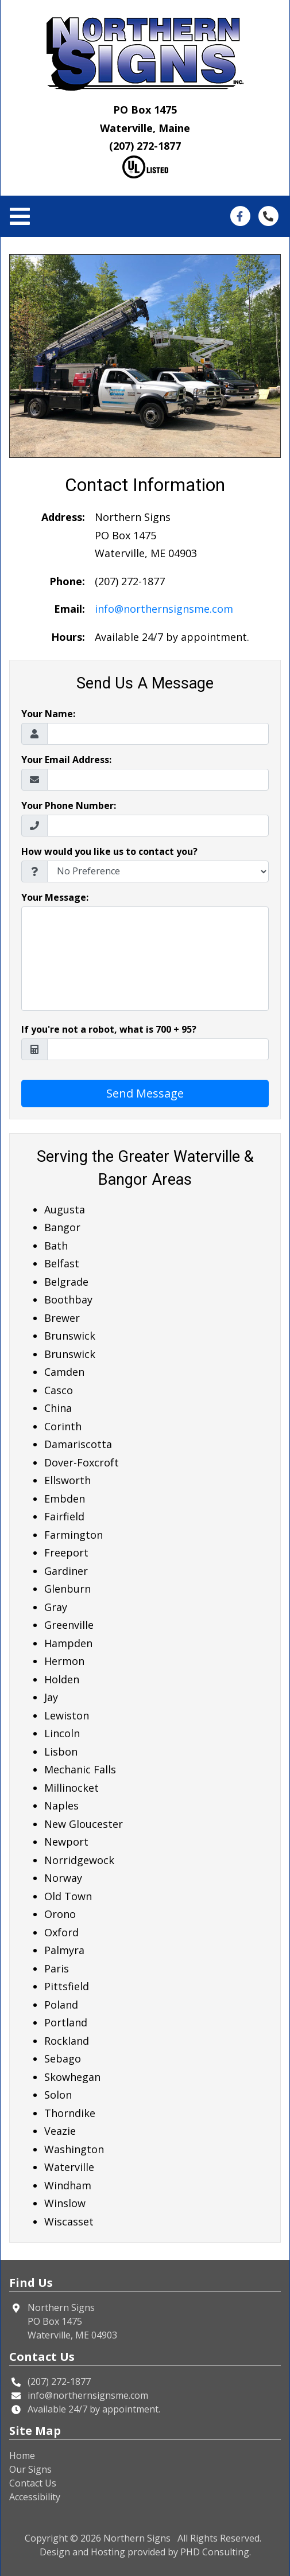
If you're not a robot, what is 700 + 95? (108, 1029)
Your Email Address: (66, 759)
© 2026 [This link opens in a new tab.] (85, 2538)
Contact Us (32, 2483)
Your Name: (48, 713)
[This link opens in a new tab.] (240, 215)
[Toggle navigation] (23, 217)
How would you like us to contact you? (109, 851)
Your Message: (54, 897)
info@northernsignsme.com (164, 609)
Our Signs (30, 2469)
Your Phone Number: (68, 805)
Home (22, 2455)
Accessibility (34, 2497)
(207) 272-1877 (145, 146)
